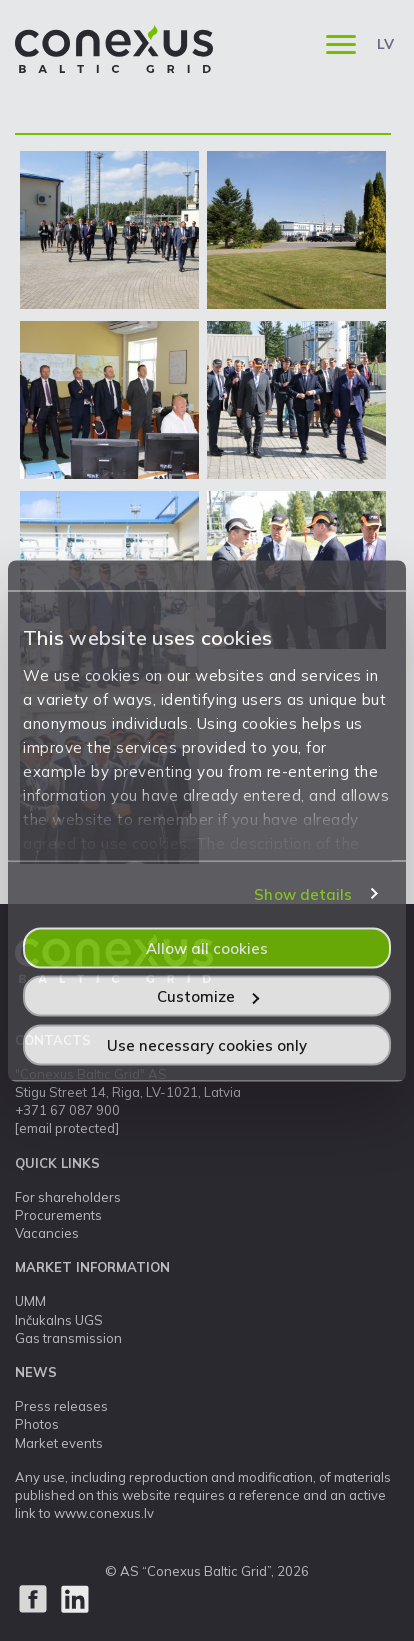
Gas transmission (68, 1338)
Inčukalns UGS (59, 1320)
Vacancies (47, 1233)
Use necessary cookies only (207, 1044)
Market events (59, 1443)
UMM (30, 1301)
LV (385, 44)
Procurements (58, 1215)
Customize (208, 996)
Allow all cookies (207, 947)
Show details (303, 894)
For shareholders (68, 1197)
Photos (37, 1424)
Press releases (61, 1406)
